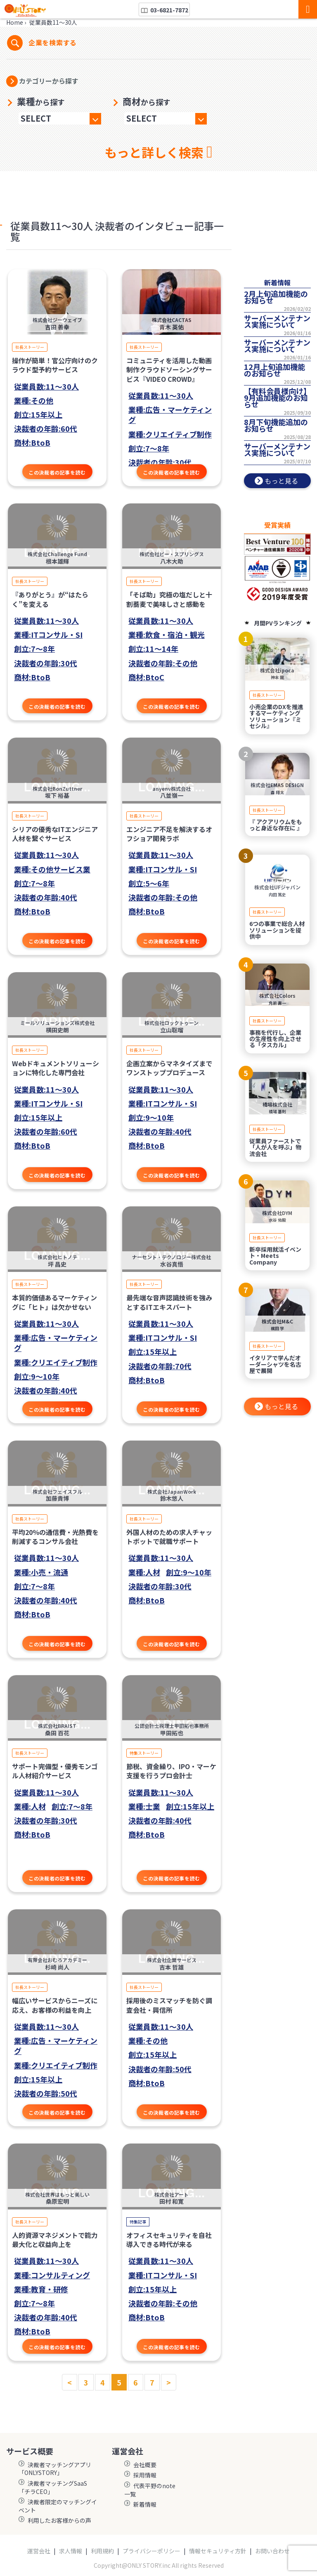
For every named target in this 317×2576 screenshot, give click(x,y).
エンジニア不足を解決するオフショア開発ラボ (169, 833)
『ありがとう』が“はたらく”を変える (50, 599)
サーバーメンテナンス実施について (277, 321)
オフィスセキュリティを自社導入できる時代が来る (169, 2239)
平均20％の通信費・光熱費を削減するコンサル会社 (55, 1536)
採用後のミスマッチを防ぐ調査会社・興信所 (169, 2004)
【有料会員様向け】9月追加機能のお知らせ (277, 397)
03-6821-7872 (164, 10)
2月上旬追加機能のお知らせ (276, 297)
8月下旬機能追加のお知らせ (276, 425)
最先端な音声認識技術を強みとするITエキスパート (169, 1302)
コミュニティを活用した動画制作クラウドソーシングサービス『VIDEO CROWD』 (169, 369)
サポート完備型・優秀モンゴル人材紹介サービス (55, 1770)
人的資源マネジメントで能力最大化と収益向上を (55, 2239)
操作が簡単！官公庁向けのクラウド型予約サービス (55, 364)
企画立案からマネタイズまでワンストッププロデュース (169, 1067)
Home (14, 22)
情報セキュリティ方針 (217, 2551)
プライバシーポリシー (151, 2551)
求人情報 (70, 2551)
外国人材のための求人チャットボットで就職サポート (169, 1536)
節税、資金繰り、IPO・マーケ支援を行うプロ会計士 (171, 1770)
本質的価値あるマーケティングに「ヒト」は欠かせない (54, 1302)
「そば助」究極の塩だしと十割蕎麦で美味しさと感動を (169, 599)
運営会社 (38, 2551)
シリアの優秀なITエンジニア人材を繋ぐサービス (55, 833)
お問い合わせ (272, 2551)
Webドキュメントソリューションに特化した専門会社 (55, 1067)
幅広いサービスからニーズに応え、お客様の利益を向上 (54, 2004)
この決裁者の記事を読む (57, 472)
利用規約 (102, 2551)
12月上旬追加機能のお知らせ (274, 369)
